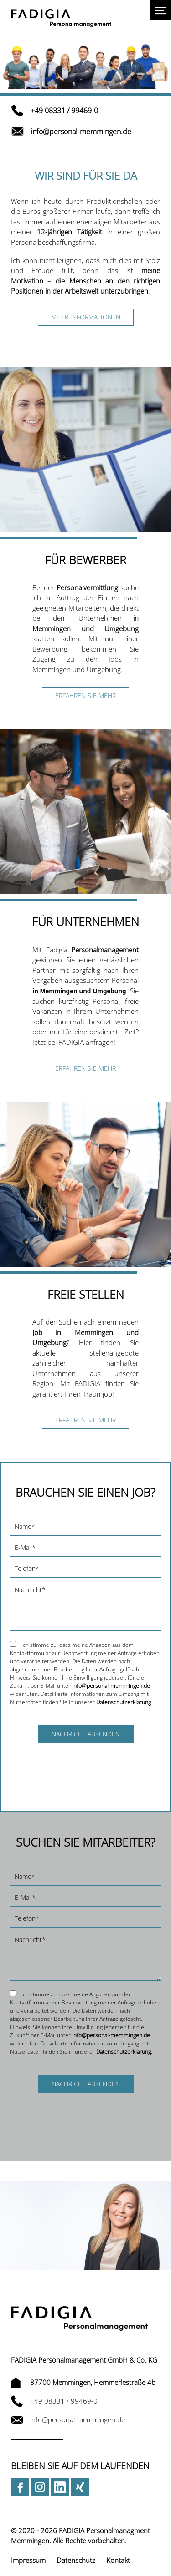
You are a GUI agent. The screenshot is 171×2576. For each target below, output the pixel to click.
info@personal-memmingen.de (71, 131)
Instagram (40, 2487)
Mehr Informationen (85, 317)
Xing (80, 2487)
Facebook (20, 2487)
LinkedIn (60, 2487)
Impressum (28, 2560)
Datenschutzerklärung (123, 1702)
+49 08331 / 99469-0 (54, 110)
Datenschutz (76, 2560)
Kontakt (118, 2560)
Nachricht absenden (86, 1734)
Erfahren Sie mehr (85, 695)
